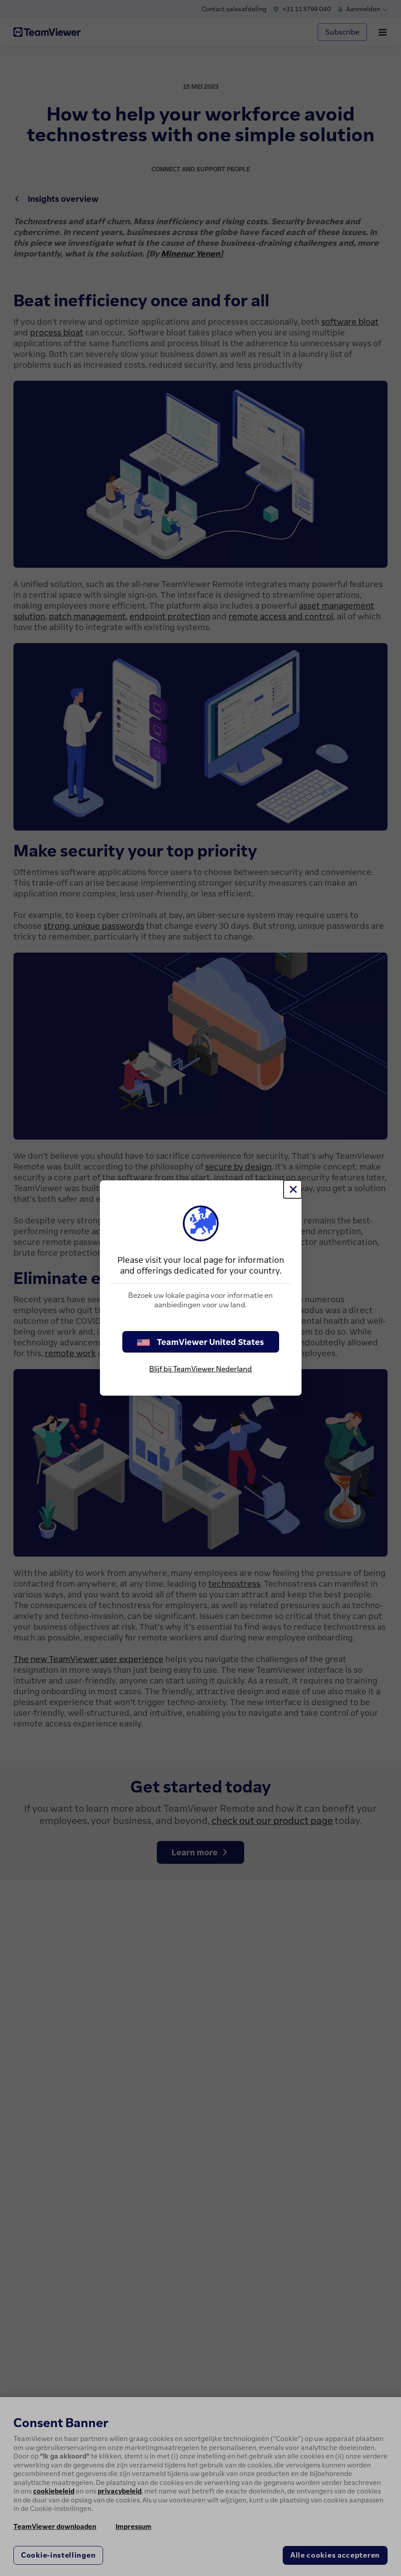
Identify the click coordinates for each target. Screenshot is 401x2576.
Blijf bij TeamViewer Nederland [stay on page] (200, 1369)
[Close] (293, 1189)
